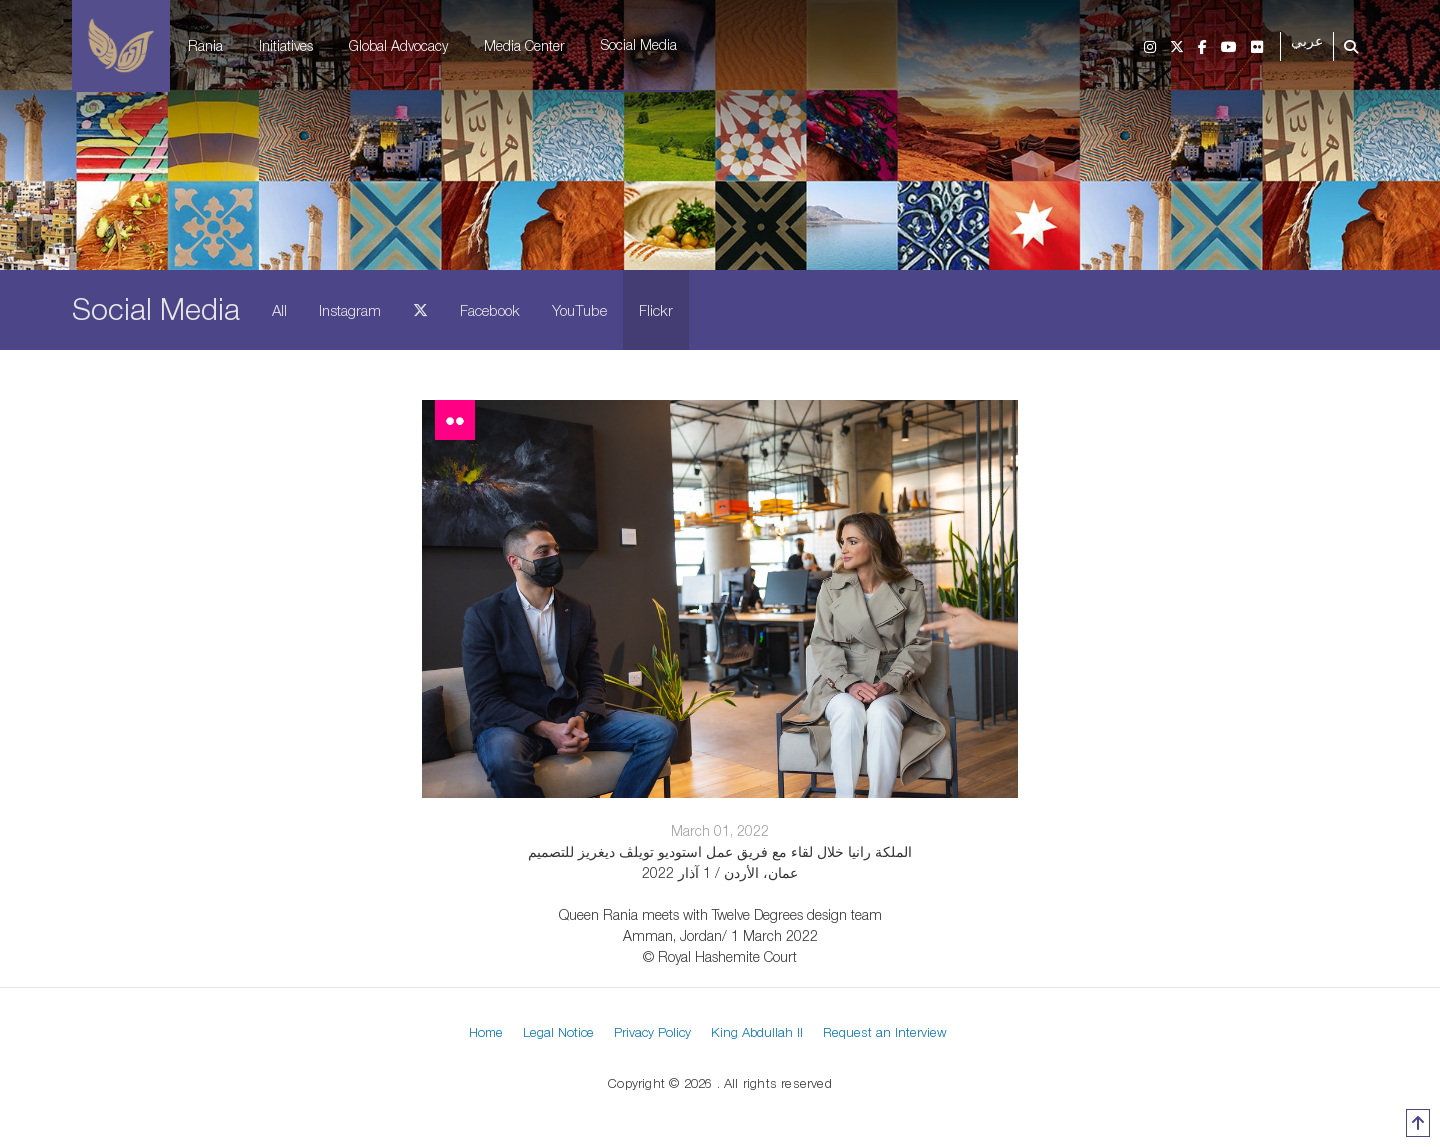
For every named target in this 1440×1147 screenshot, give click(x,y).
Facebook (490, 310)
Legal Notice (558, 1032)
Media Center (524, 45)
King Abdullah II (757, 1032)
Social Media (639, 44)
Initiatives (286, 45)
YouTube (579, 310)
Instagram (350, 310)
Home (486, 1032)
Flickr (656, 310)
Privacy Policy (652, 1032)
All (279, 310)
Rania (205, 45)
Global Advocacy (398, 45)
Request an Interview (885, 1032)
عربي (1307, 41)
